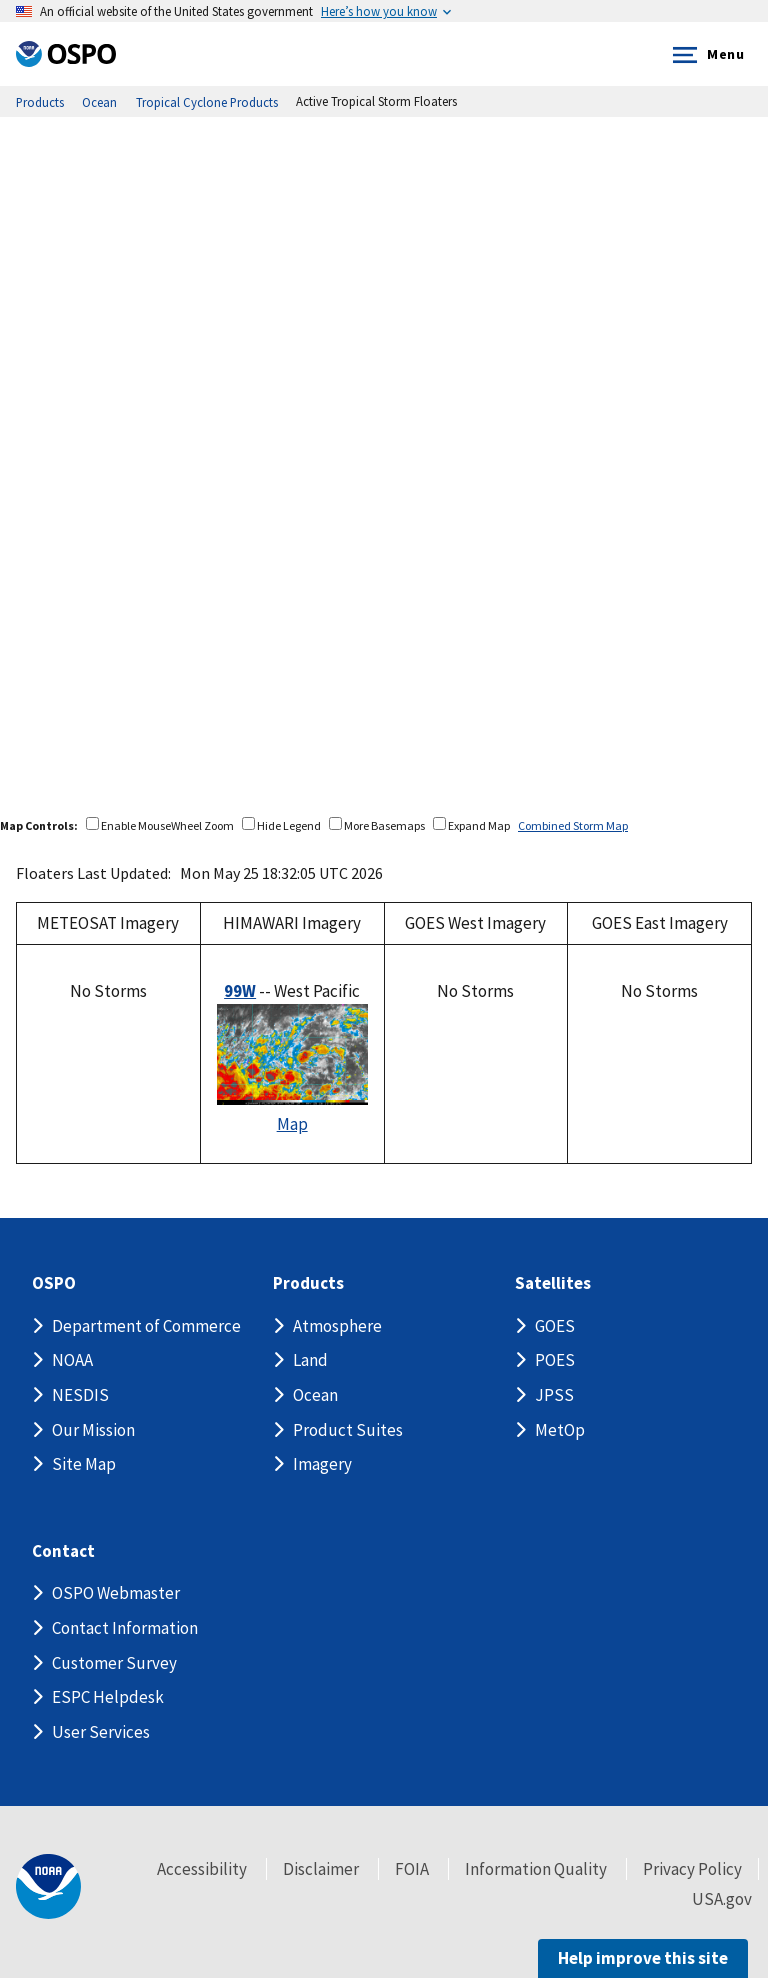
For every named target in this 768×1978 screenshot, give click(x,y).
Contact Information (125, 1628)
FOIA (412, 1869)
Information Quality (536, 1869)
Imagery (322, 1464)
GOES (555, 1326)
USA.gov (722, 1899)
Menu (704, 55)
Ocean (315, 1395)
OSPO (54, 1283)
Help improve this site (643, 1958)
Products (308, 1283)
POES (555, 1360)
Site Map (84, 1464)
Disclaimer (321, 1869)
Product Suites (348, 1430)
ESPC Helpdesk (108, 1697)
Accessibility (202, 1869)
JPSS (554, 1395)
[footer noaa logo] (48, 1886)
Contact (63, 1551)
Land (310, 1360)
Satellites (553, 1283)
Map (292, 1124)
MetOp (560, 1430)
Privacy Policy (692, 1869)
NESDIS (80, 1395)
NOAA (72, 1360)
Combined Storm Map (573, 825)
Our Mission (93, 1430)
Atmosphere (337, 1326)
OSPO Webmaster (116, 1593)
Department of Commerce (146, 1326)
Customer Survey (114, 1663)
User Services (101, 1732)
